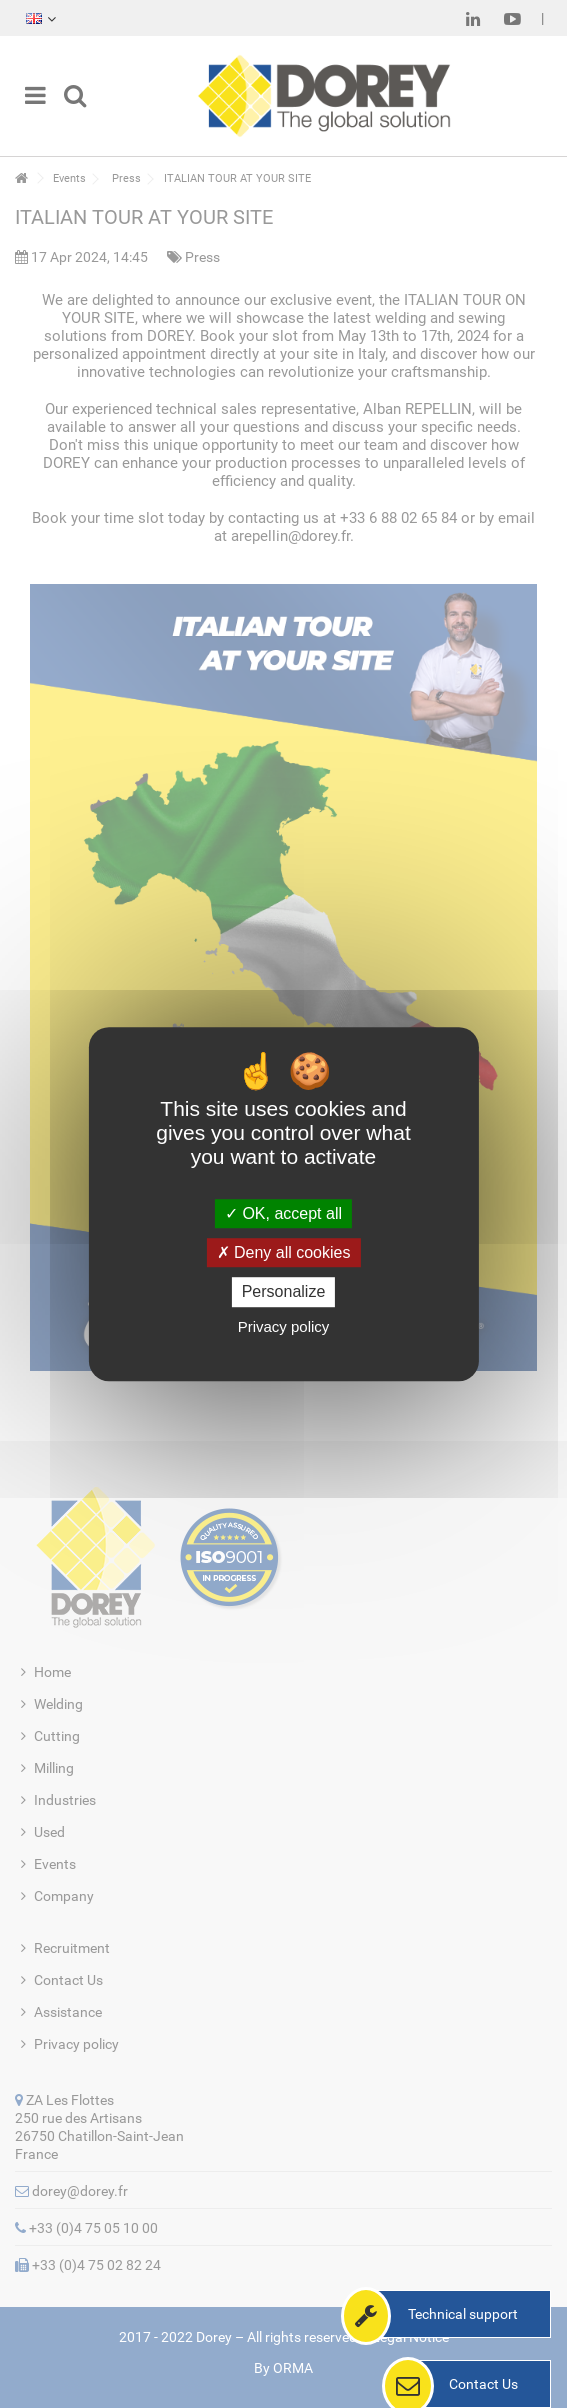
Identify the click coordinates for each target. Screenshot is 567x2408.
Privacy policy (284, 1326)
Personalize (284, 1292)
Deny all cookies (284, 1252)
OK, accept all (283, 1213)
